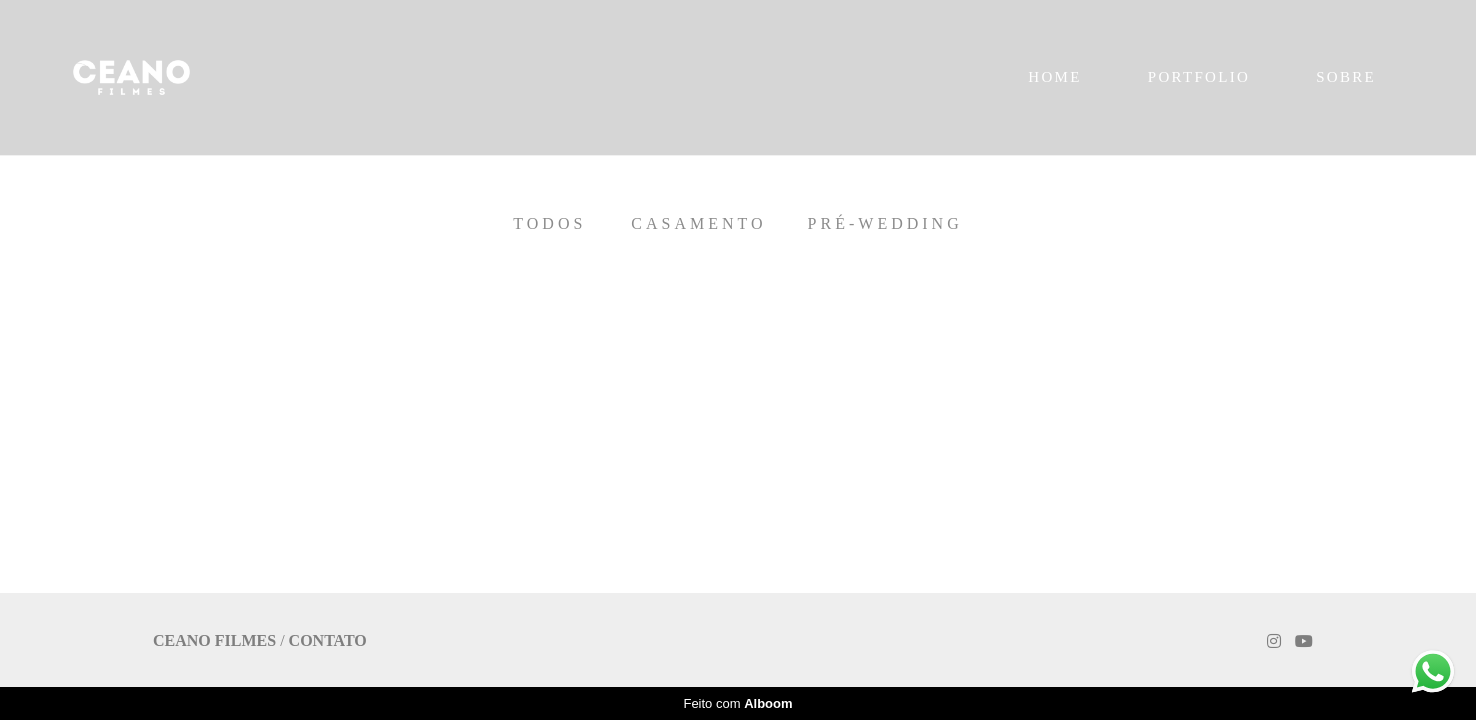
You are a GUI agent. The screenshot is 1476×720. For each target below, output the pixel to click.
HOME (1054, 77)
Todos (549, 224)
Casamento (698, 224)
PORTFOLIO (1199, 77)
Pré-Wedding (885, 224)
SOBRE (1346, 77)
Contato (328, 641)
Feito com (737, 703)
